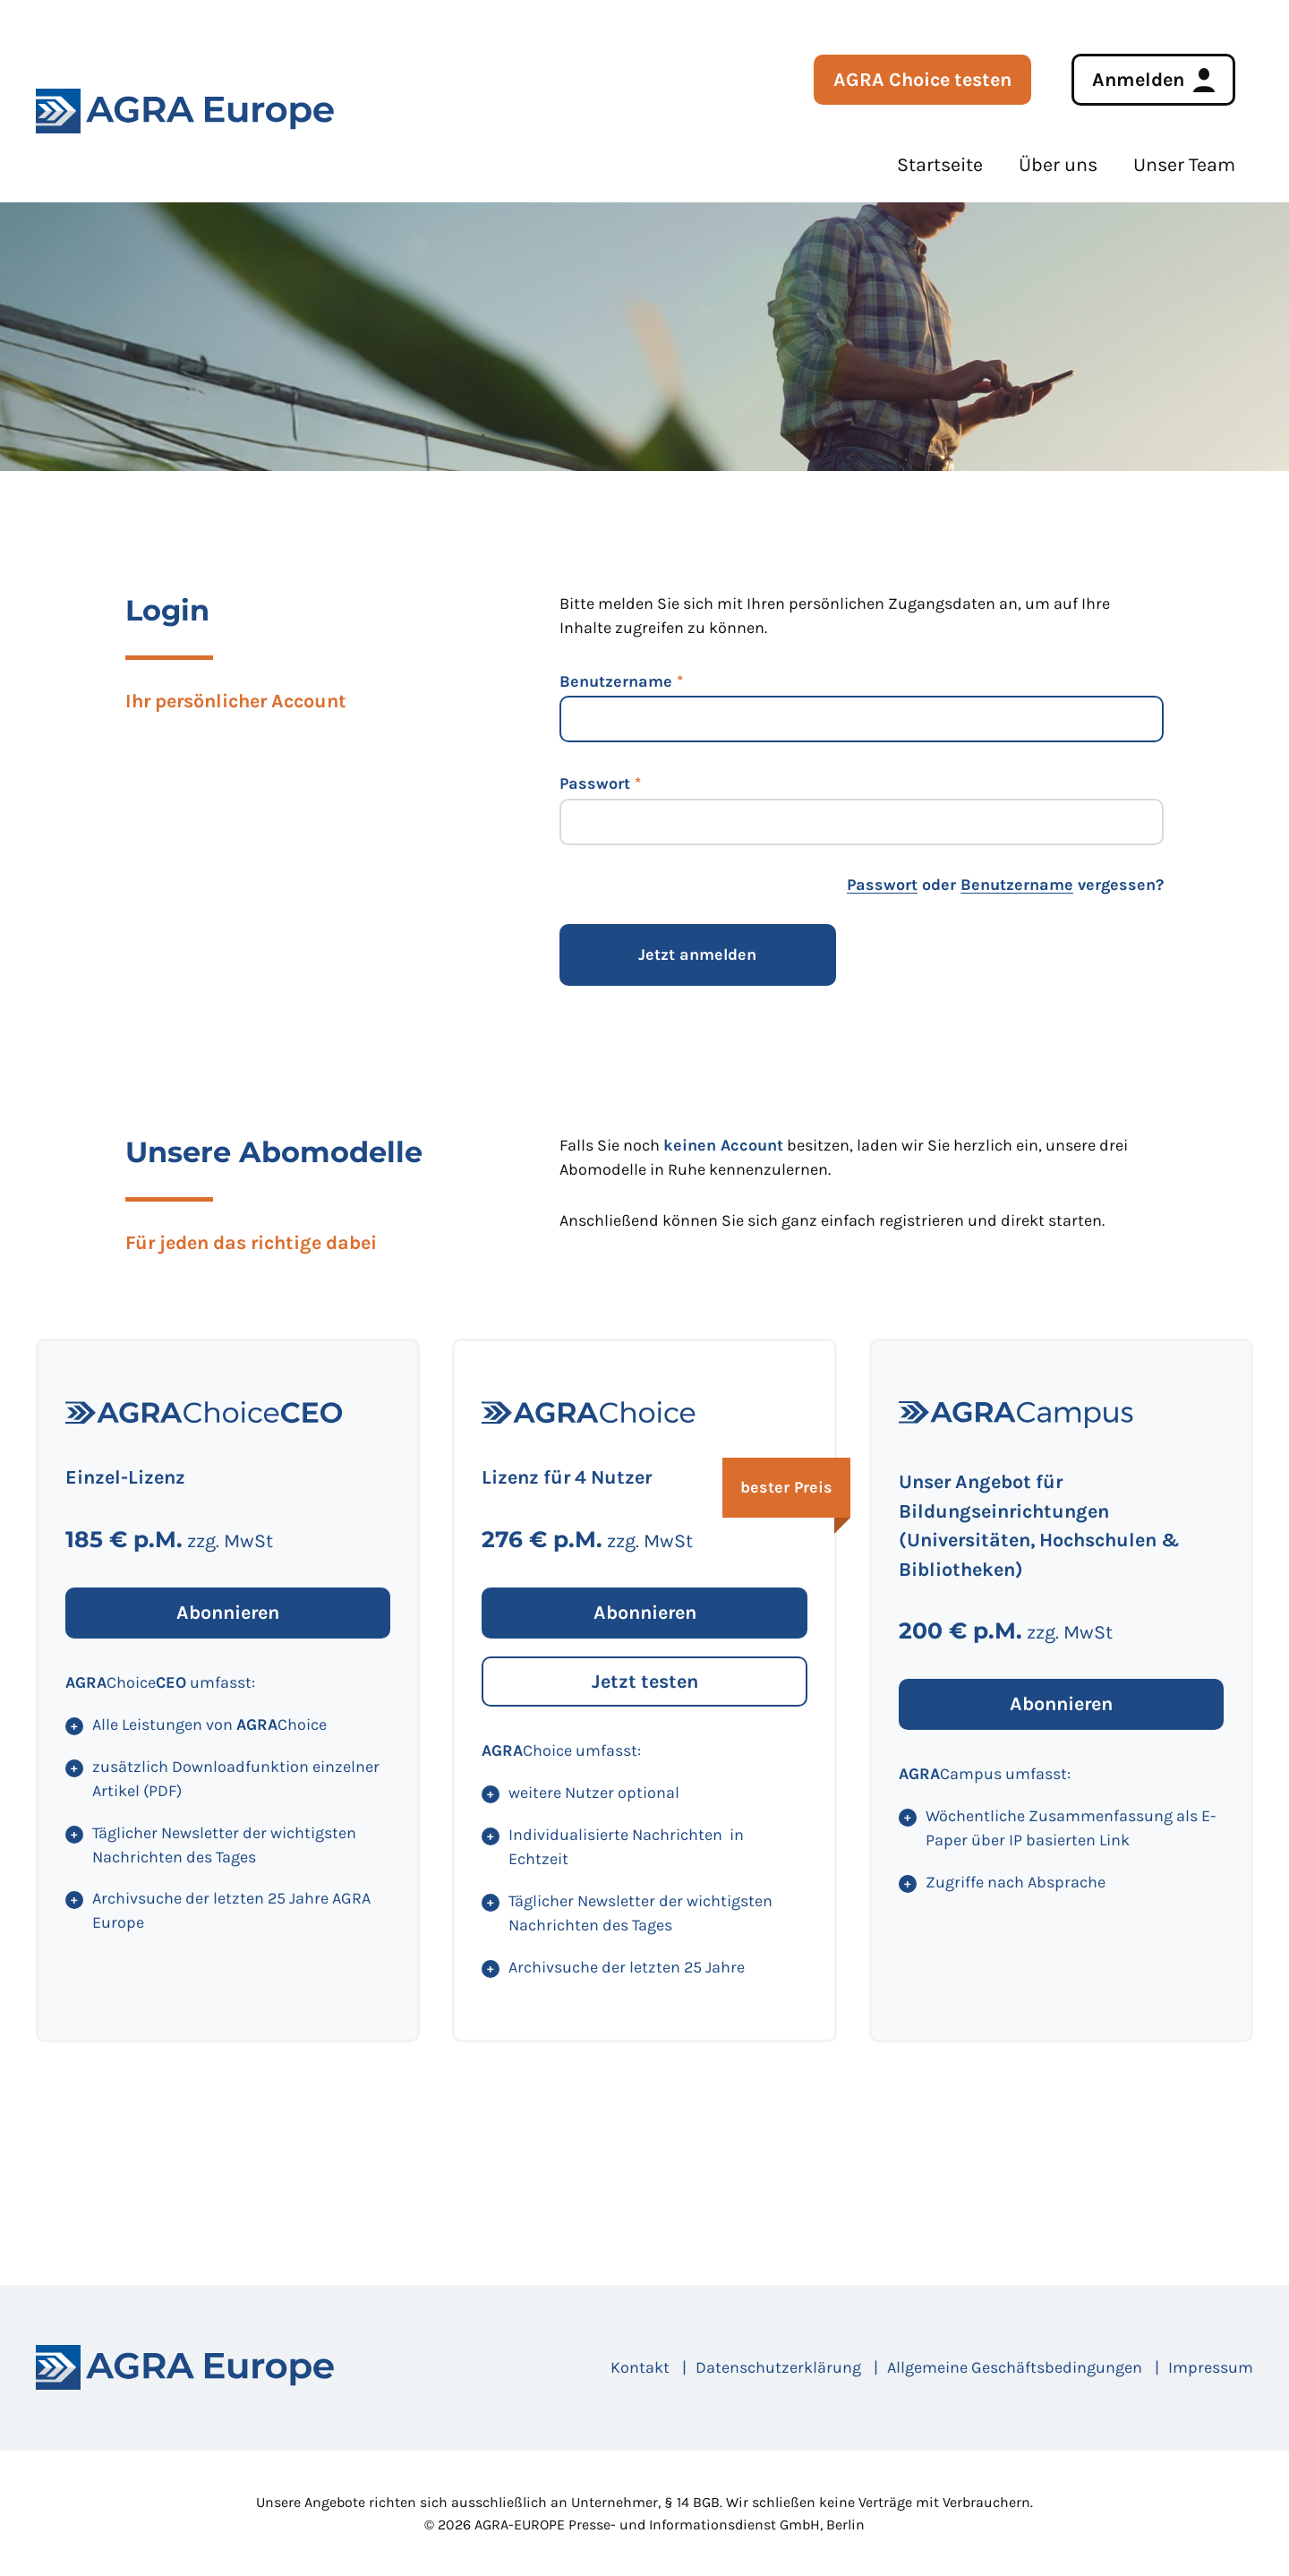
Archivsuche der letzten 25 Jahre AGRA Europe (231, 1910)
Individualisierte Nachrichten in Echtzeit (626, 1847)
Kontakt (640, 2367)
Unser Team (1184, 164)
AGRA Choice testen (922, 79)
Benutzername (615, 681)
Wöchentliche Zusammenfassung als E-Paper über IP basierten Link (1071, 1828)
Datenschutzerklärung (778, 2367)
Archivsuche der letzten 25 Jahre (626, 1967)
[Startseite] (185, 2367)
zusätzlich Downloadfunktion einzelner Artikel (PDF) (236, 1779)
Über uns (1058, 164)
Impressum (1210, 2367)
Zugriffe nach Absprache (1015, 1882)
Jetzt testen (645, 1681)
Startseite (940, 164)
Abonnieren (227, 1612)
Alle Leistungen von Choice (209, 1724)
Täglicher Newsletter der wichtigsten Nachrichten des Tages (224, 1845)
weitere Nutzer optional (593, 1792)
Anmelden (1138, 79)
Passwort (594, 783)
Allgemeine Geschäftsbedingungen (1014, 2367)
